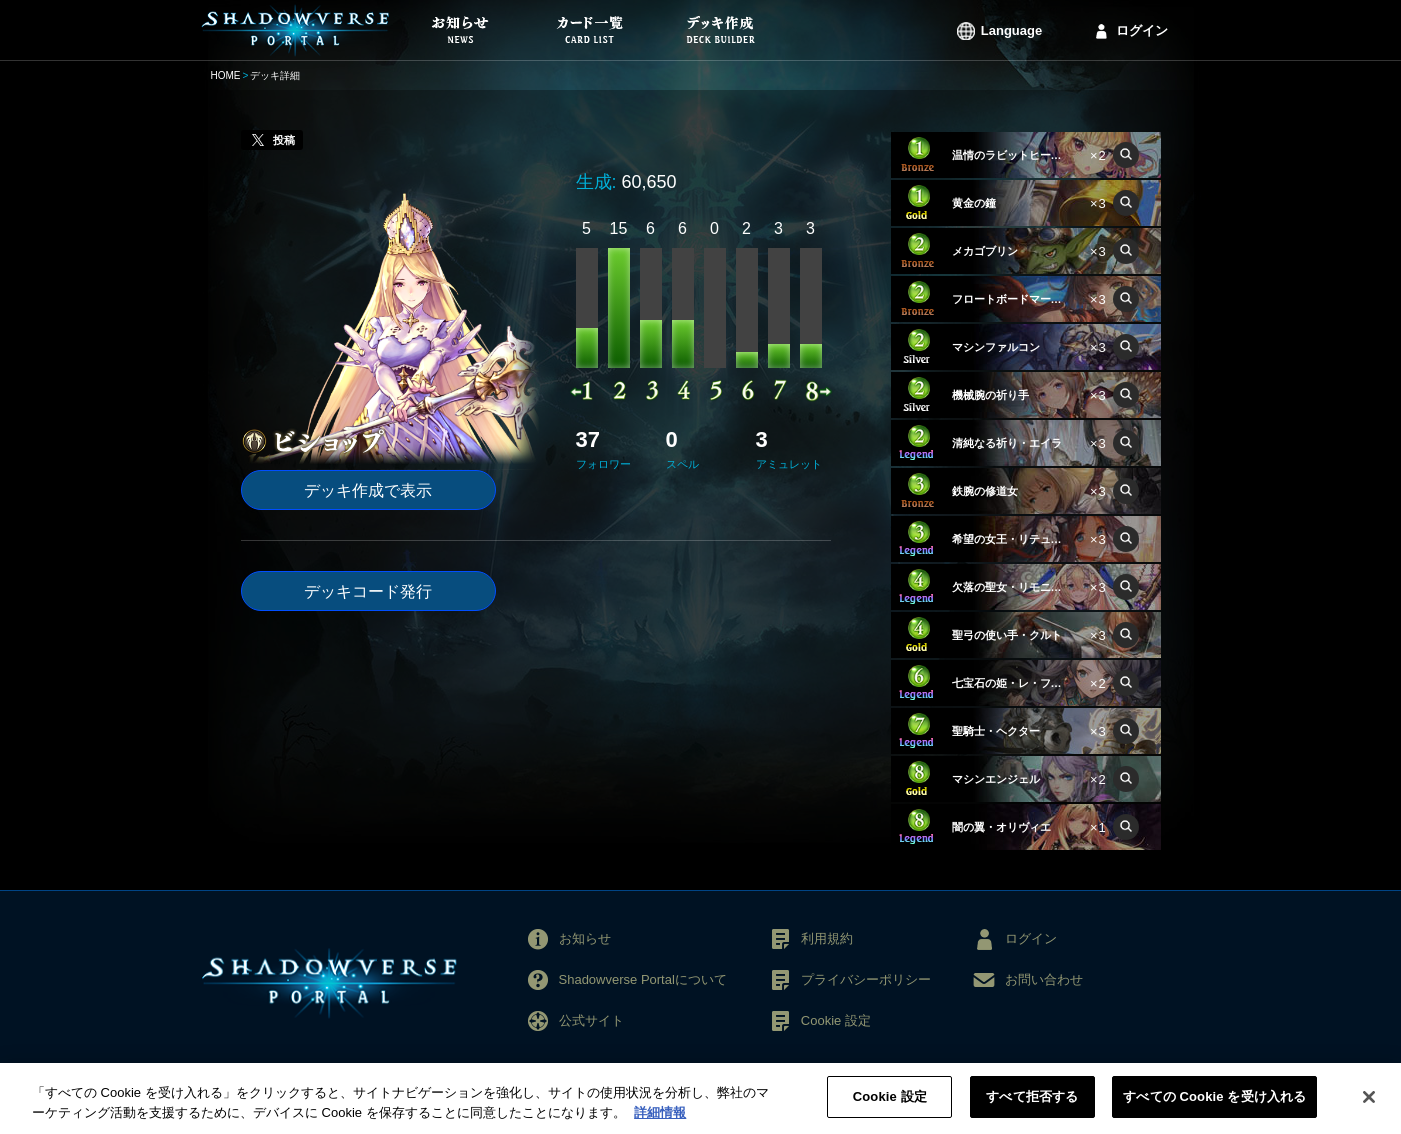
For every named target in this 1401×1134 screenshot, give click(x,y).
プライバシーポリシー (866, 979)
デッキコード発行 (368, 591)
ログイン (1142, 30)
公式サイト (591, 1020)
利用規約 (827, 938)
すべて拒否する (1032, 1111)
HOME (226, 75)
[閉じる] (1369, 1111)
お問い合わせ (1044, 979)
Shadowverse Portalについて (643, 979)
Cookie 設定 (836, 1020)
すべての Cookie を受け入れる (1214, 1111)
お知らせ (585, 938)
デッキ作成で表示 (368, 490)
